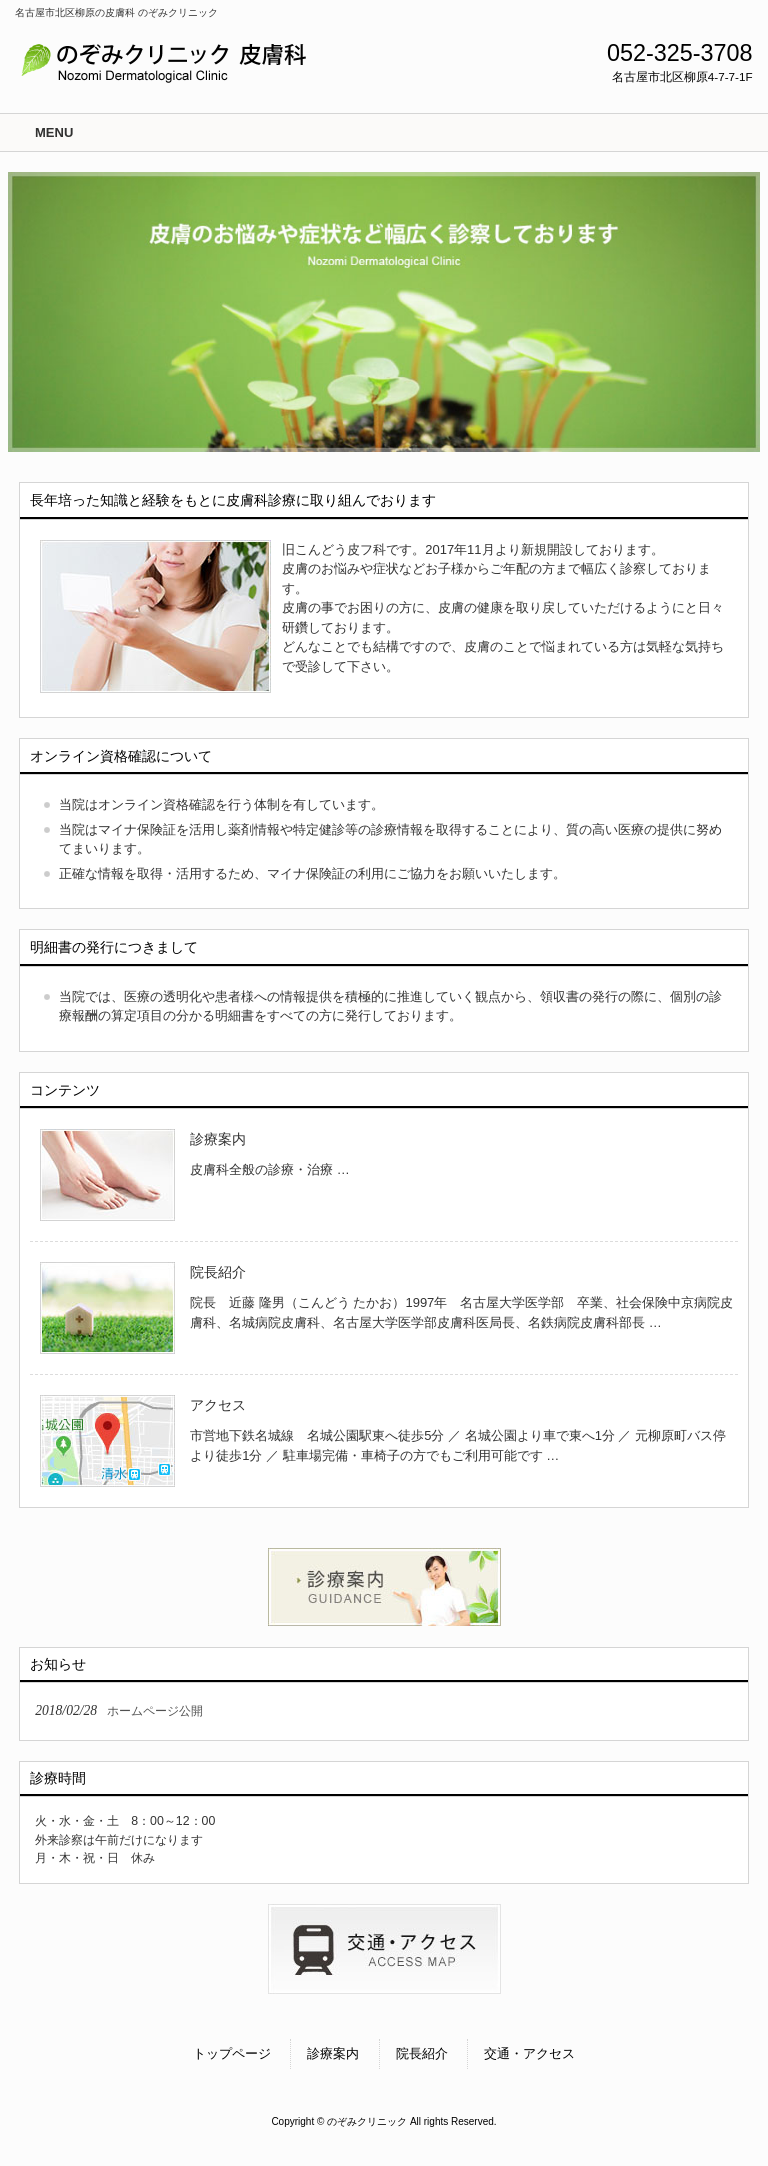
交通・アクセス (529, 2053)
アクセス (218, 1405)
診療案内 (218, 1139)
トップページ (232, 2053)
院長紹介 (218, 1272)
